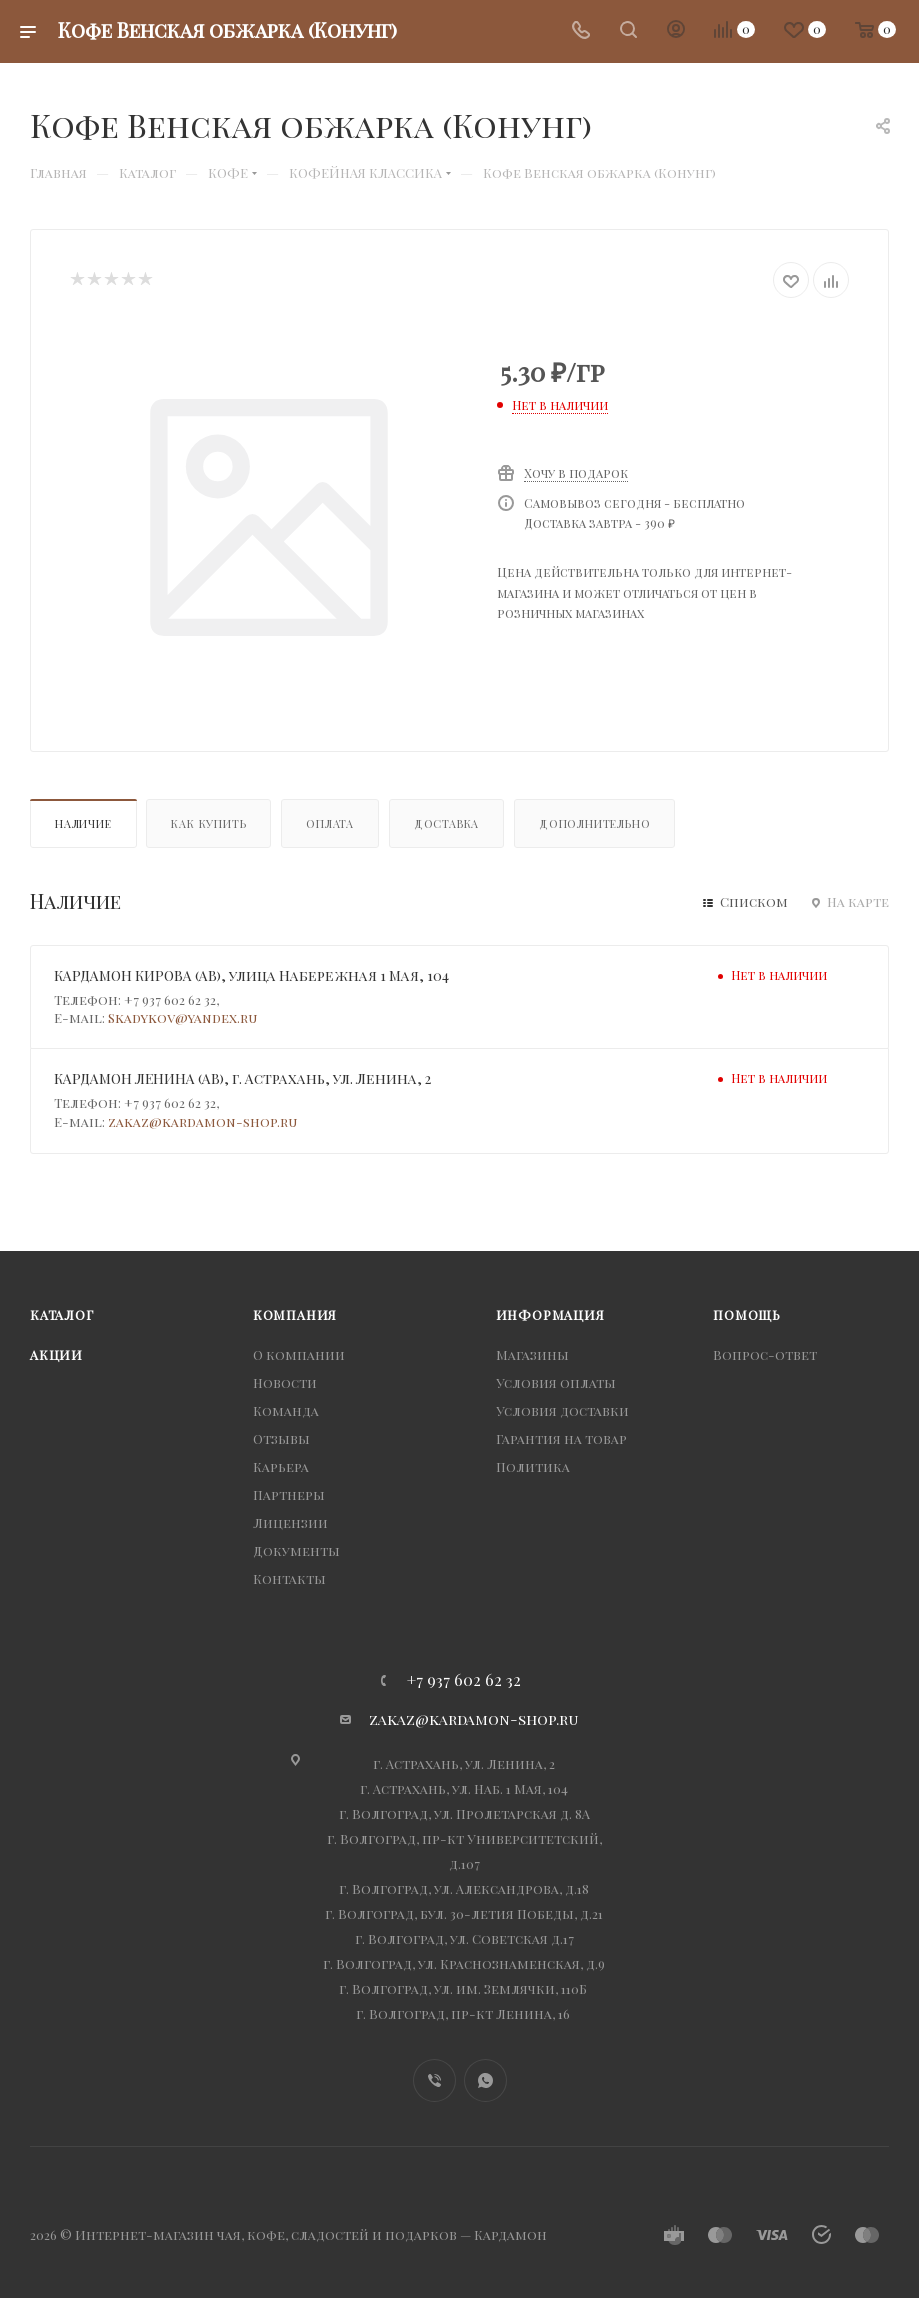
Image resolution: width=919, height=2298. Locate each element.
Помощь (747, 1314)
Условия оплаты (556, 1382)
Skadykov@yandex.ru (182, 1017)
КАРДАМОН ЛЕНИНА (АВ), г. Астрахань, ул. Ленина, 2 (242, 1078)
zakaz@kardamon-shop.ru (202, 1121)
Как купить (208, 823)
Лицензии (290, 1522)
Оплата (330, 823)
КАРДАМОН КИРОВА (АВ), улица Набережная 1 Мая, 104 (251, 975)
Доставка (446, 823)
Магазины (532, 1354)
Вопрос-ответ (765, 1354)
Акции (56, 1354)
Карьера (281, 1466)
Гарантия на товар (561, 1438)
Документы (296, 1550)
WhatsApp (485, 2080)
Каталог (62, 1314)
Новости (285, 1382)
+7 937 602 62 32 (464, 1680)
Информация (550, 1314)
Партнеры (289, 1494)
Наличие (83, 823)
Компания (295, 1314)
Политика (533, 1466)
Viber (434, 2080)
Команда (286, 1410)
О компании (299, 1354)
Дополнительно (594, 823)
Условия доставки (562, 1410)
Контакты (289, 1578)
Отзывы (281, 1438)
